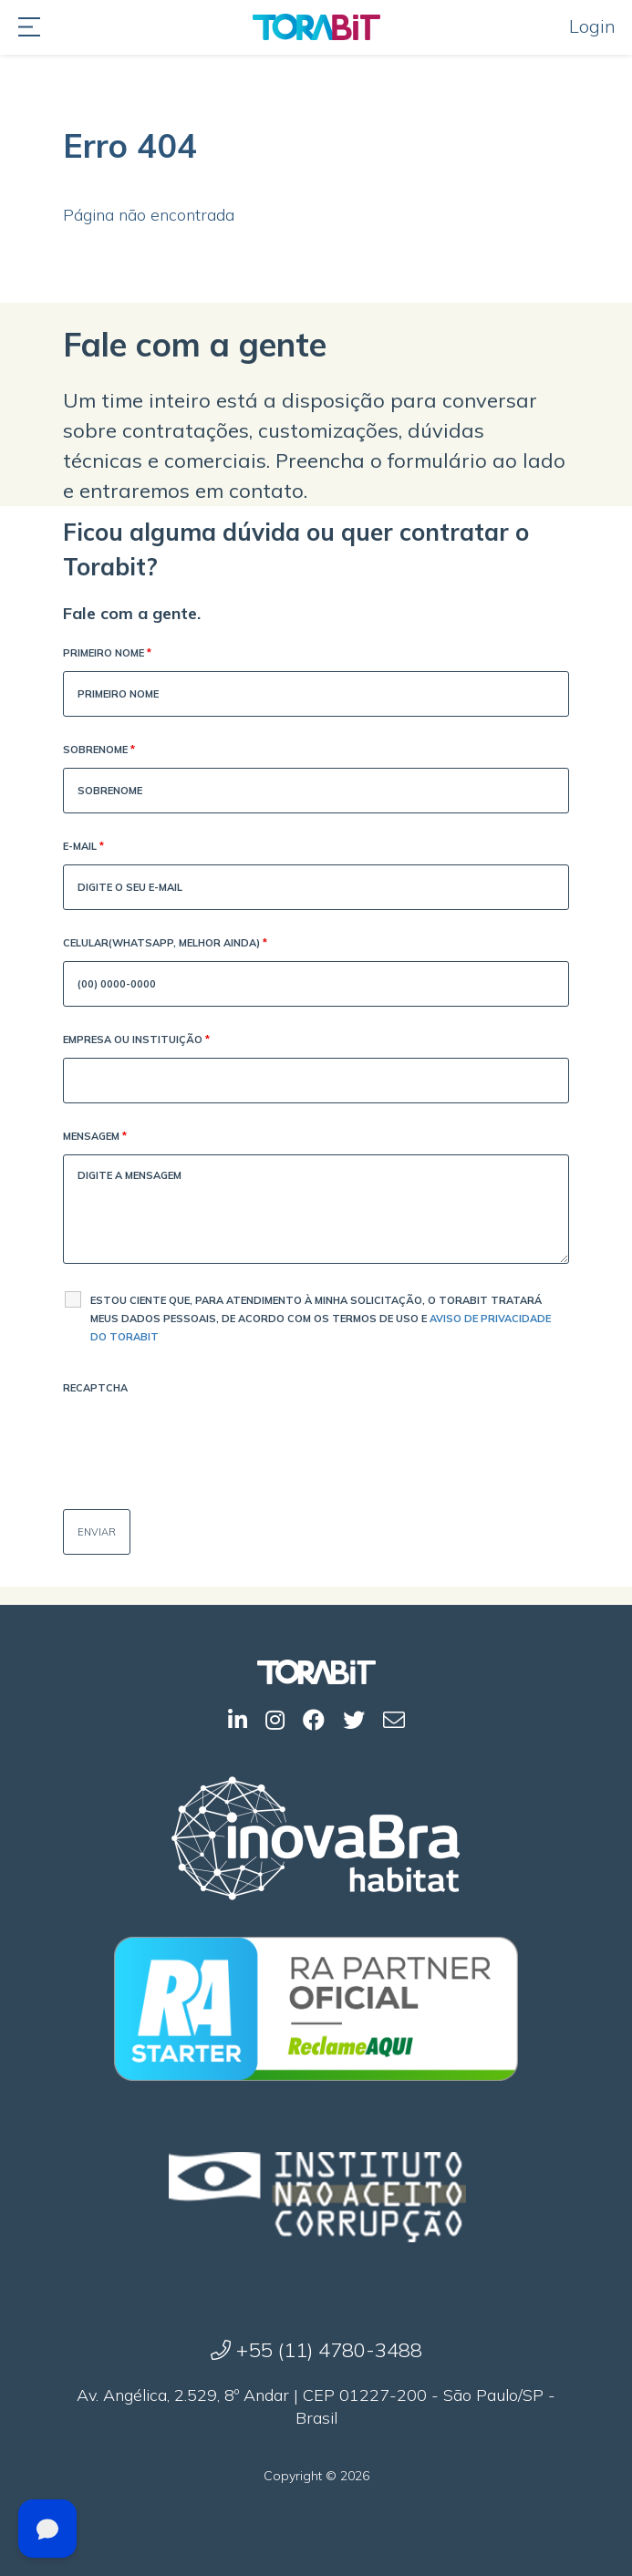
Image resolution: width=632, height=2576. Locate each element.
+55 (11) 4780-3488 (316, 2350)
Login (592, 26)
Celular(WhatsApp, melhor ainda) (165, 944)
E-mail (83, 847)
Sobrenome (99, 751)
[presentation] (201, 1441)
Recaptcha (95, 1387)
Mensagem (95, 1137)
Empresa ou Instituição (136, 1041)
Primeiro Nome (107, 654)
